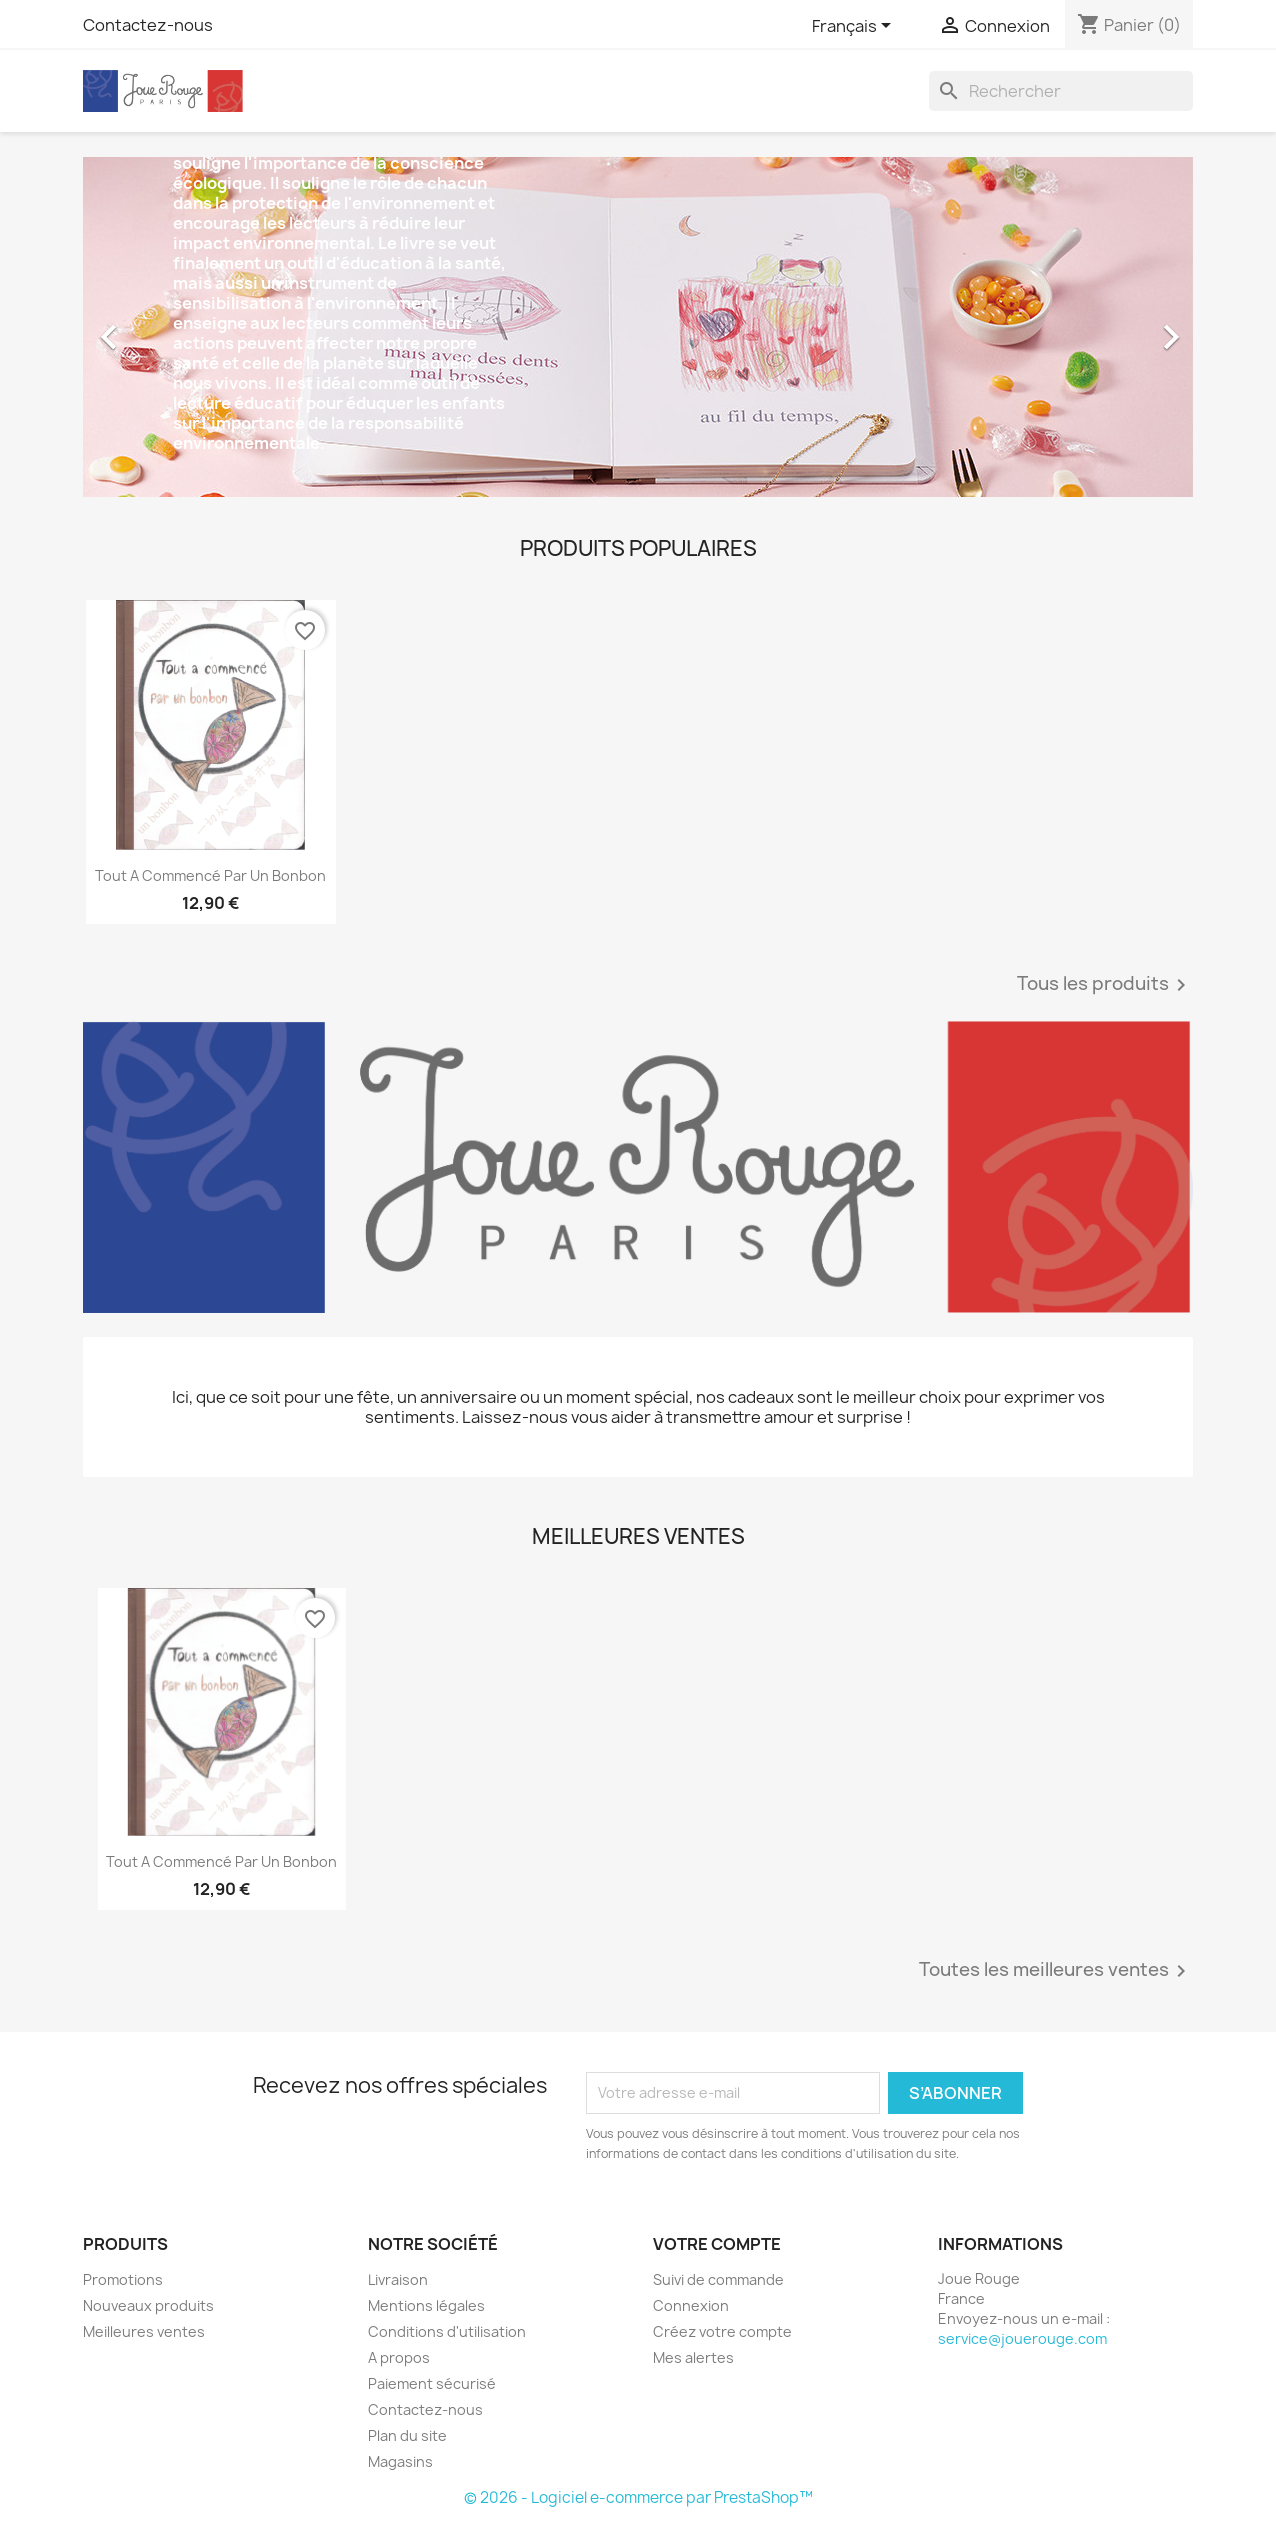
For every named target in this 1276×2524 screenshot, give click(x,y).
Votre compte (717, 2244)
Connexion (691, 2305)
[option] (638, 327)
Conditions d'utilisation (447, 2331)
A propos (399, 2357)
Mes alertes (693, 2357)
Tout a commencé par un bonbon (210, 875)
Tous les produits (1105, 985)
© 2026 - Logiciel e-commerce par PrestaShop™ (638, 2497)
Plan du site (407, 2435)
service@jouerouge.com (1022, 2338)
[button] (166, 327)
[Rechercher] (1061, 91)
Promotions (123, 2279)
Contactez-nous (148, 25)
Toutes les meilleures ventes (1056, 1971)
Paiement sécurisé (432, 2383)
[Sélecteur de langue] (855, 27)
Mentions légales (426, 2305)
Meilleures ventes (144, 2331)
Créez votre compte (722, 2331)
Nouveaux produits (148, 2305)
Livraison (398, 2279)
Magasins (400, 2461)
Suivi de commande (718, 2279)
